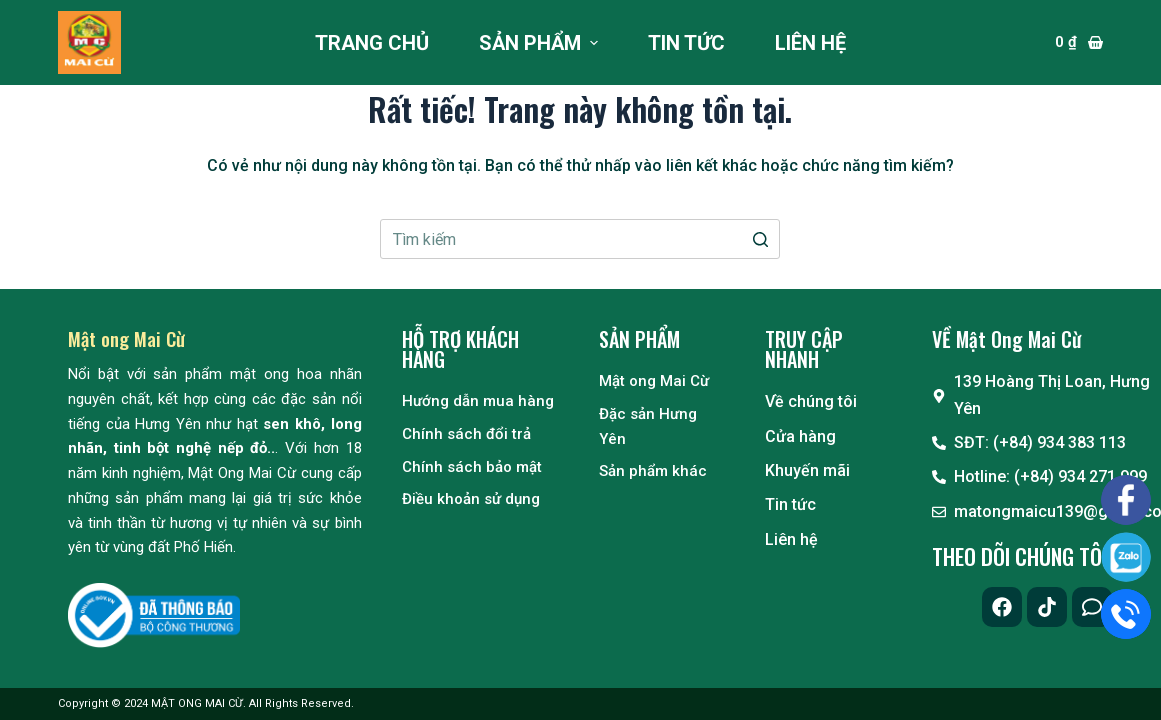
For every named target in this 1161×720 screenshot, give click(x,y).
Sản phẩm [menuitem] (541, 43)
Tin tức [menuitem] (686, 43)
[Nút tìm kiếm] (760, 239)
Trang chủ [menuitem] (372, 43)
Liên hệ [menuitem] (810, 43)
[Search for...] (580, 239)
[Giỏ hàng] (1079, 42)
